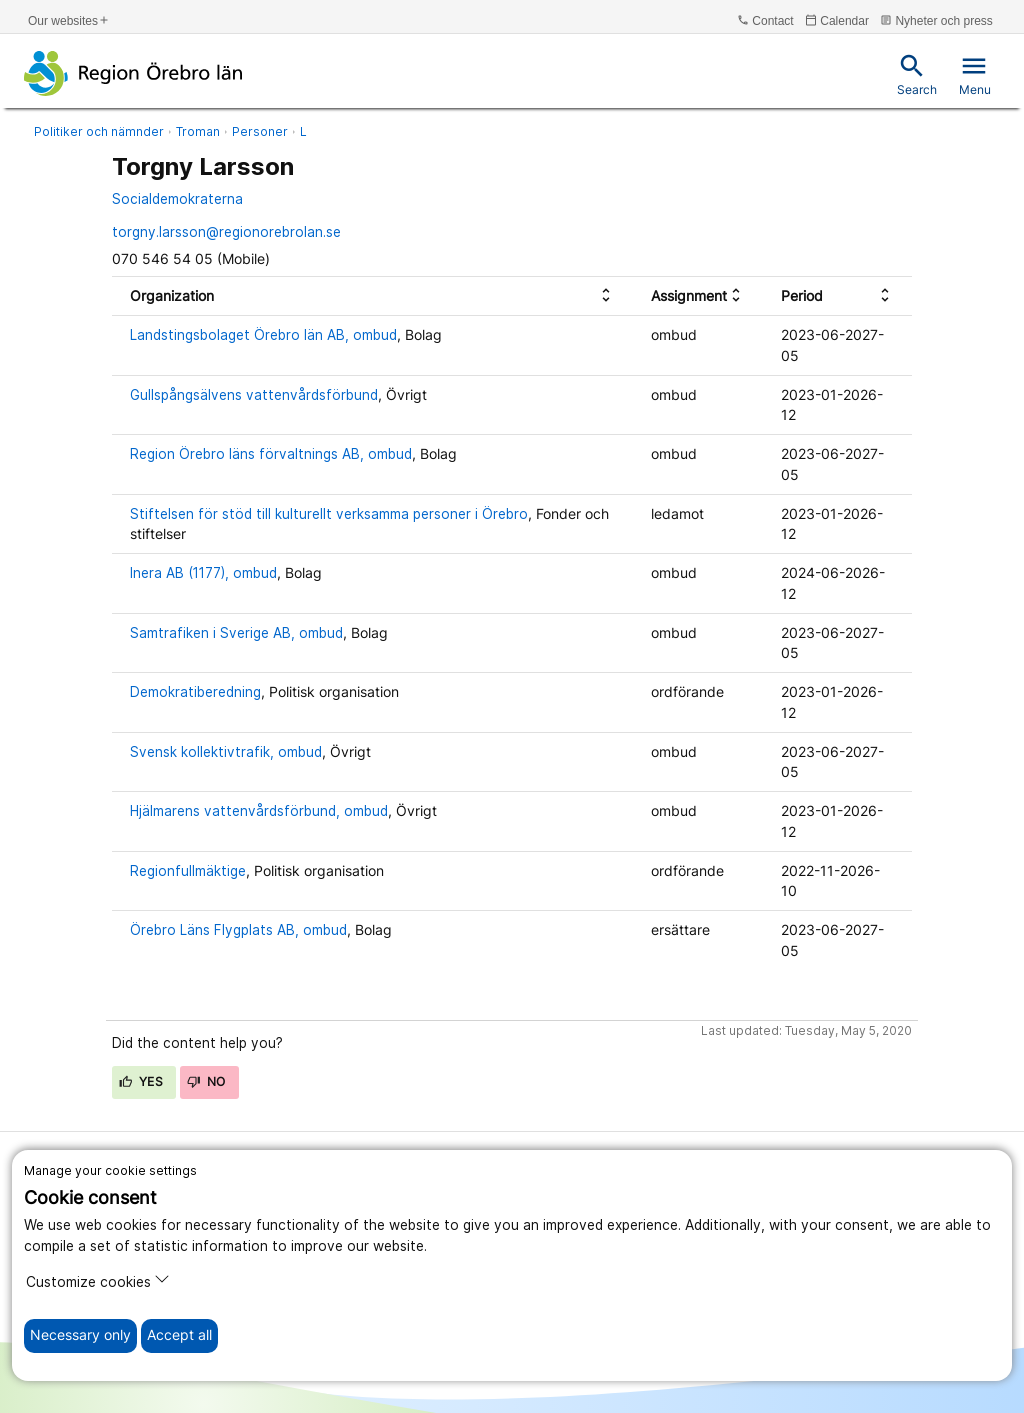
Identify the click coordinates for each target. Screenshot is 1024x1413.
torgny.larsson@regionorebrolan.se (226, 232)
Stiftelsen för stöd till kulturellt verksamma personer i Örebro (329, 514)
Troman (198, 131)
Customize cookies (98, 1280)
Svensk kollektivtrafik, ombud (226, 752)
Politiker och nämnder (99, 131)
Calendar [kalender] (837, 20)
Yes (141, 1081)
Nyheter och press (936, 20)
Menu (975, 74)
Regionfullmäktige (188, 871)
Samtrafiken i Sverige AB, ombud (236, 633)
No (206, 1081)
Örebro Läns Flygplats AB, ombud (238, 930)
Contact (765, 20)
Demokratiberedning (195, 692)
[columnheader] (372, 296)
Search (917, 74)
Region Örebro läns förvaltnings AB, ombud (271, 454)
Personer (260, 131)
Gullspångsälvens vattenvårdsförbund (254, 395)
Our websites (69, 20)
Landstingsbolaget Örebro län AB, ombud (263, 335)
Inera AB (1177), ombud (203, 573)
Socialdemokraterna (177, 199)
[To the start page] (133, 73)
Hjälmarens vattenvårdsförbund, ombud (259, 811)
